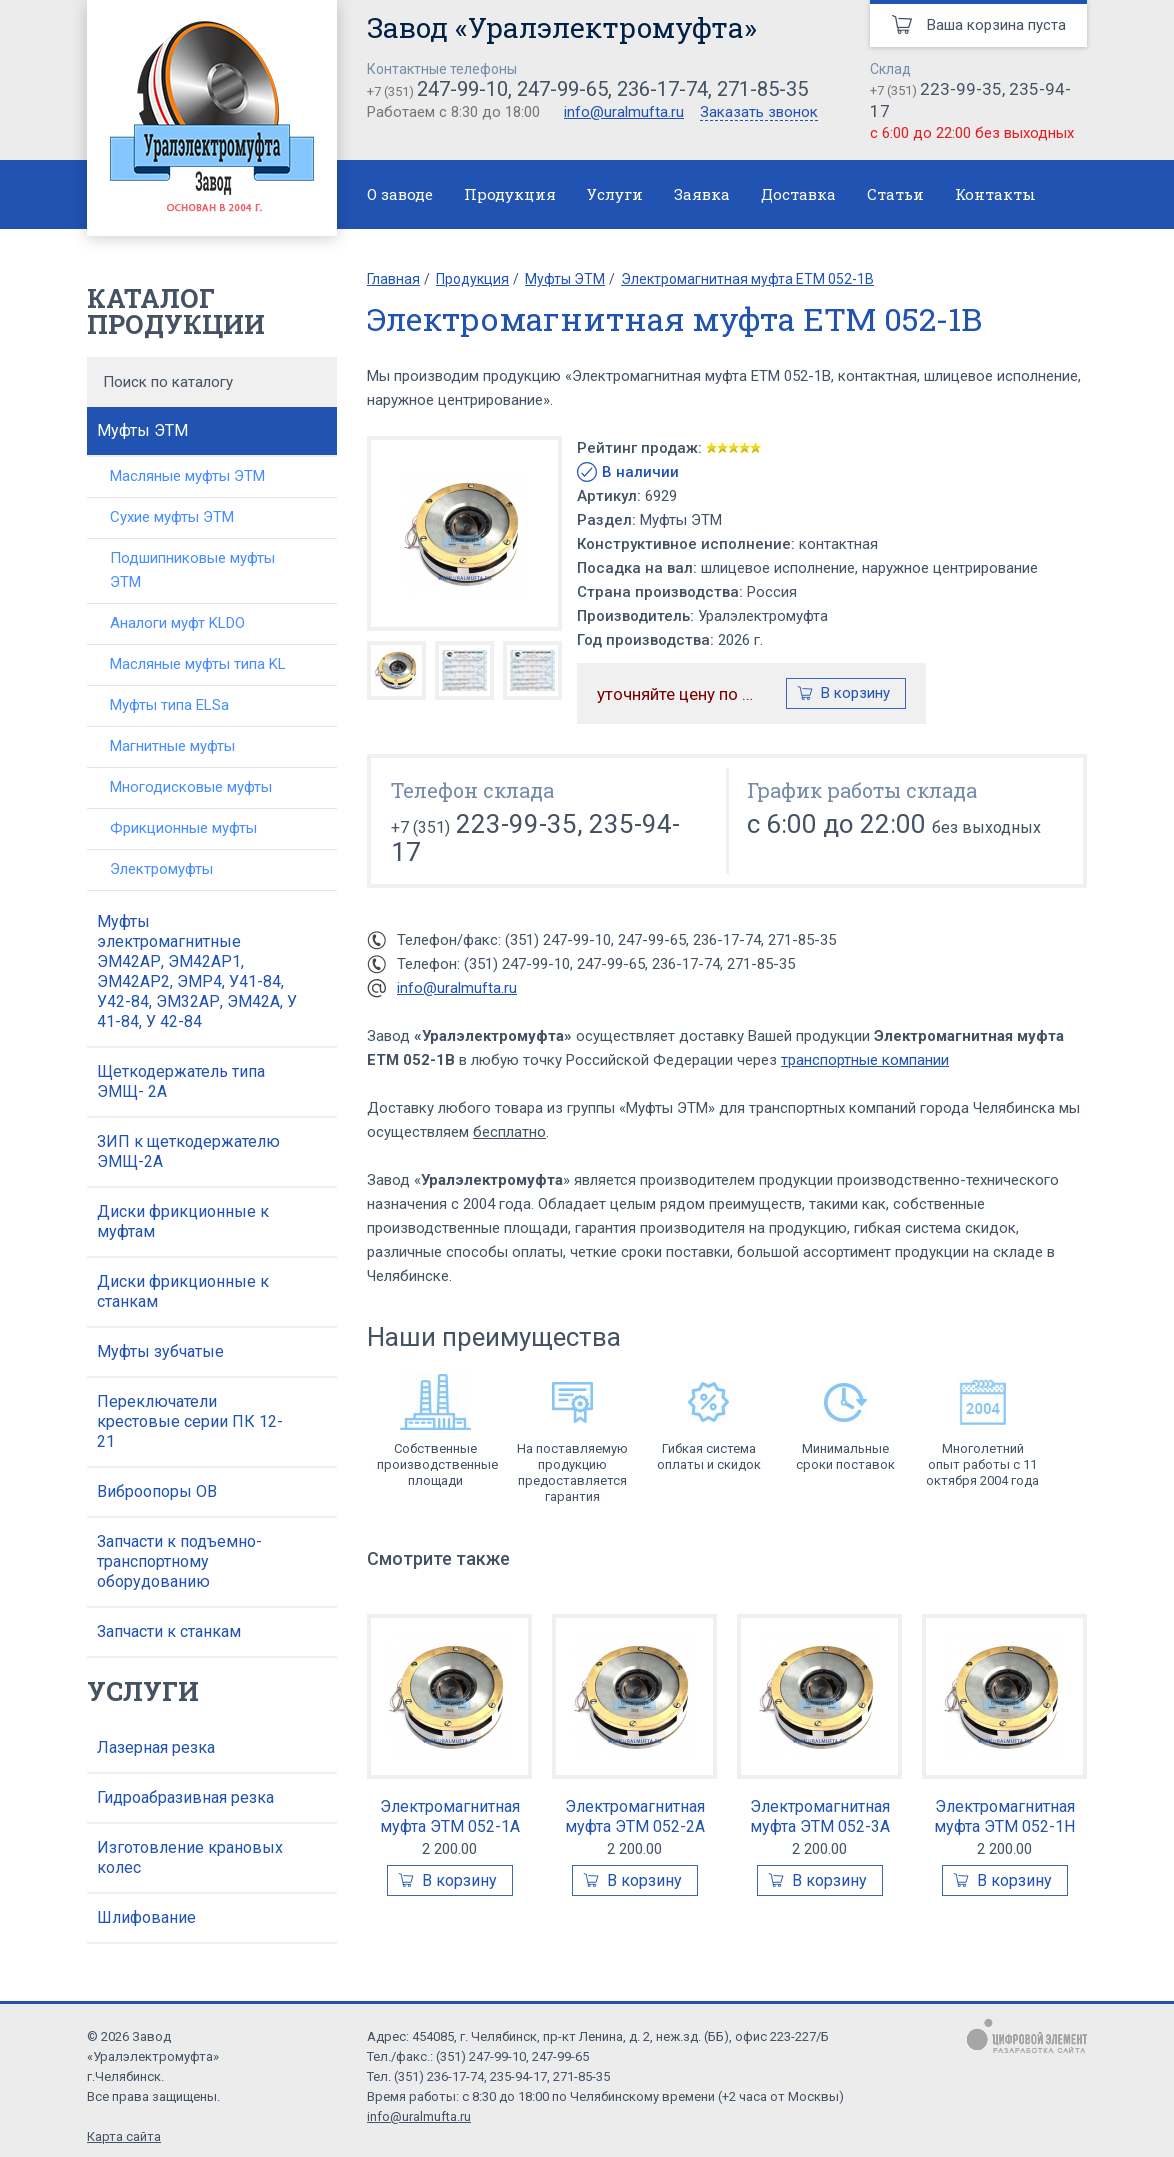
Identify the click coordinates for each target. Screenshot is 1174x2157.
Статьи (895, 194)
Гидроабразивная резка (185, 1797)
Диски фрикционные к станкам (183, 1291)
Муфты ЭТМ (142, 430)
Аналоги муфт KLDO (177, 623)
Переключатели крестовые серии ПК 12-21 (190, 1421)
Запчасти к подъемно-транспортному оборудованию (179, 1561)
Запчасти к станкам (169, 1631)
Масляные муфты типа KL (198, 664)
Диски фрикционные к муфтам (183, 1221)
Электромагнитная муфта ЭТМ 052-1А (450, 1816)
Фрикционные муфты (183, 828)
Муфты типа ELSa (169, 705)
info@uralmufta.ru (624, 112)
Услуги (615, 194)
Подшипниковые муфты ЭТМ (192, 570)
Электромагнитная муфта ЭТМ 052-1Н (1004, 1816)
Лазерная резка (156, 1747)
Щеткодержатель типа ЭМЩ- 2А (181, 1081)
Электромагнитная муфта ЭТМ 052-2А (635, 1816)
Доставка (798, 194)
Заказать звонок (759, 113)
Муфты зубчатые (160, 1351)
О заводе (400, 194)
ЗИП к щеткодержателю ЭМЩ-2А (188, 1151)
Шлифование (146, 1917)
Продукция (510, 194)
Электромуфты (161, 869)
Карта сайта (124, 2136)
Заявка (702, 194)
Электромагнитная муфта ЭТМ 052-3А (820, 1816)
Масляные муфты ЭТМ (187, 476)
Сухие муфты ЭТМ (172, 517)
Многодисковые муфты (191, 787)
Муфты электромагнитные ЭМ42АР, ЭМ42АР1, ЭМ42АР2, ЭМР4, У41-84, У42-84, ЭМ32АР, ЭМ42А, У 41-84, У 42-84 (197, 971)
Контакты (995, 194)
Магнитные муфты (172, 746)
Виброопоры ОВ (157, 1491)
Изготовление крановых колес (190, 1857)
